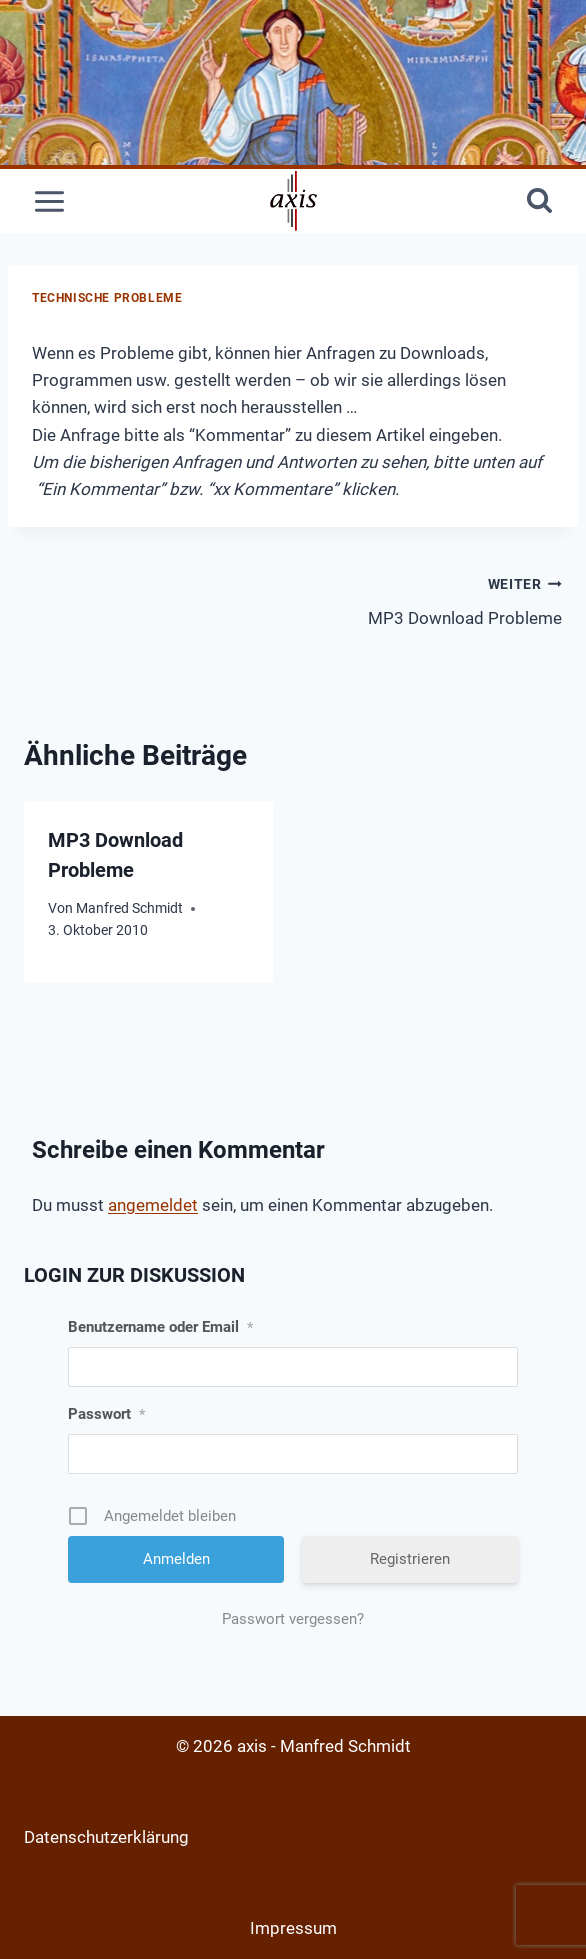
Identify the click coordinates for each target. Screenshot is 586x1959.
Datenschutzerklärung (106, 1837)
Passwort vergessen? (293, 1619)
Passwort (106, 1414)
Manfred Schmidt (129, 908)
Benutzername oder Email (160, 1327)
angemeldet (153, 1205)
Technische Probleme (107, 298)
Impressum (293, 1928)
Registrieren (410, 1559)
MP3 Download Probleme (436, 599)
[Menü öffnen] (50, 201)
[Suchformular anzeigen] (539, 201)
